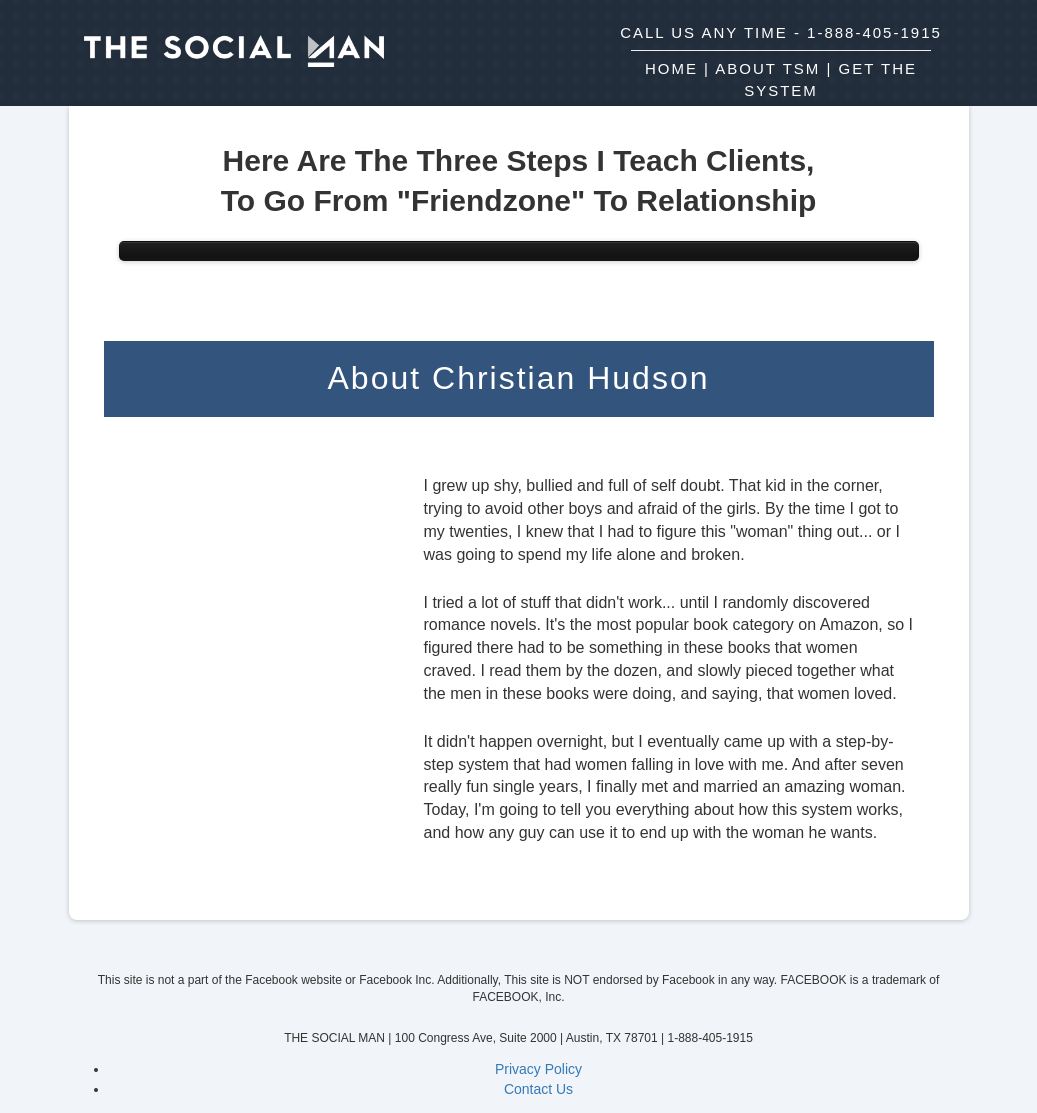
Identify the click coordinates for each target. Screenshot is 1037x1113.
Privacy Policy (538, 1069)
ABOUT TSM (767, 68)
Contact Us (538, 1089)
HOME (671, 68)
